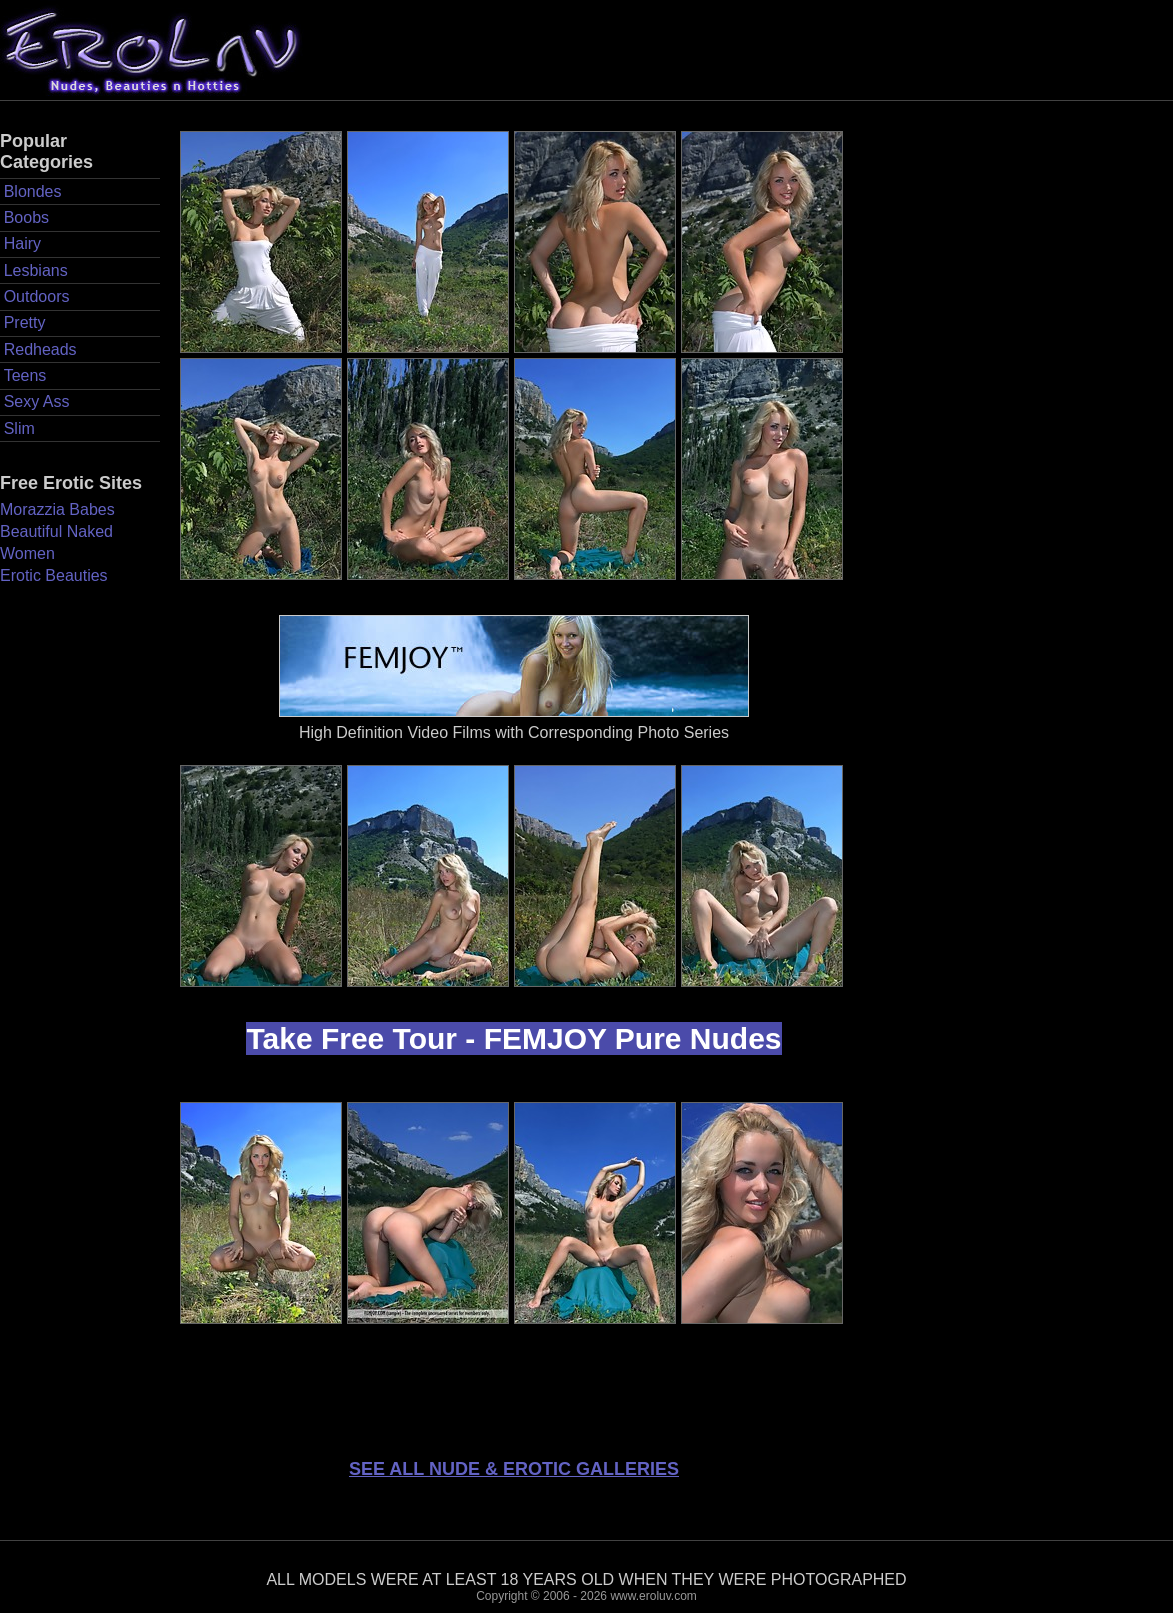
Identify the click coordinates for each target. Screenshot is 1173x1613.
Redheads (40, 349)
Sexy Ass (37, 401)
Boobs (26, 217)
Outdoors (37, 296)
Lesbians (36, 270)
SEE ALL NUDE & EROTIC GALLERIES (514, 1469)
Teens (25, 375)
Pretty (25, 322)
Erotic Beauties (54, 575)
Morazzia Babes (57, 509)
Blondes (33, 191)
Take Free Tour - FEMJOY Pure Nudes (513, 1038)
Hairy (22, 243)
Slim (19, 428)
